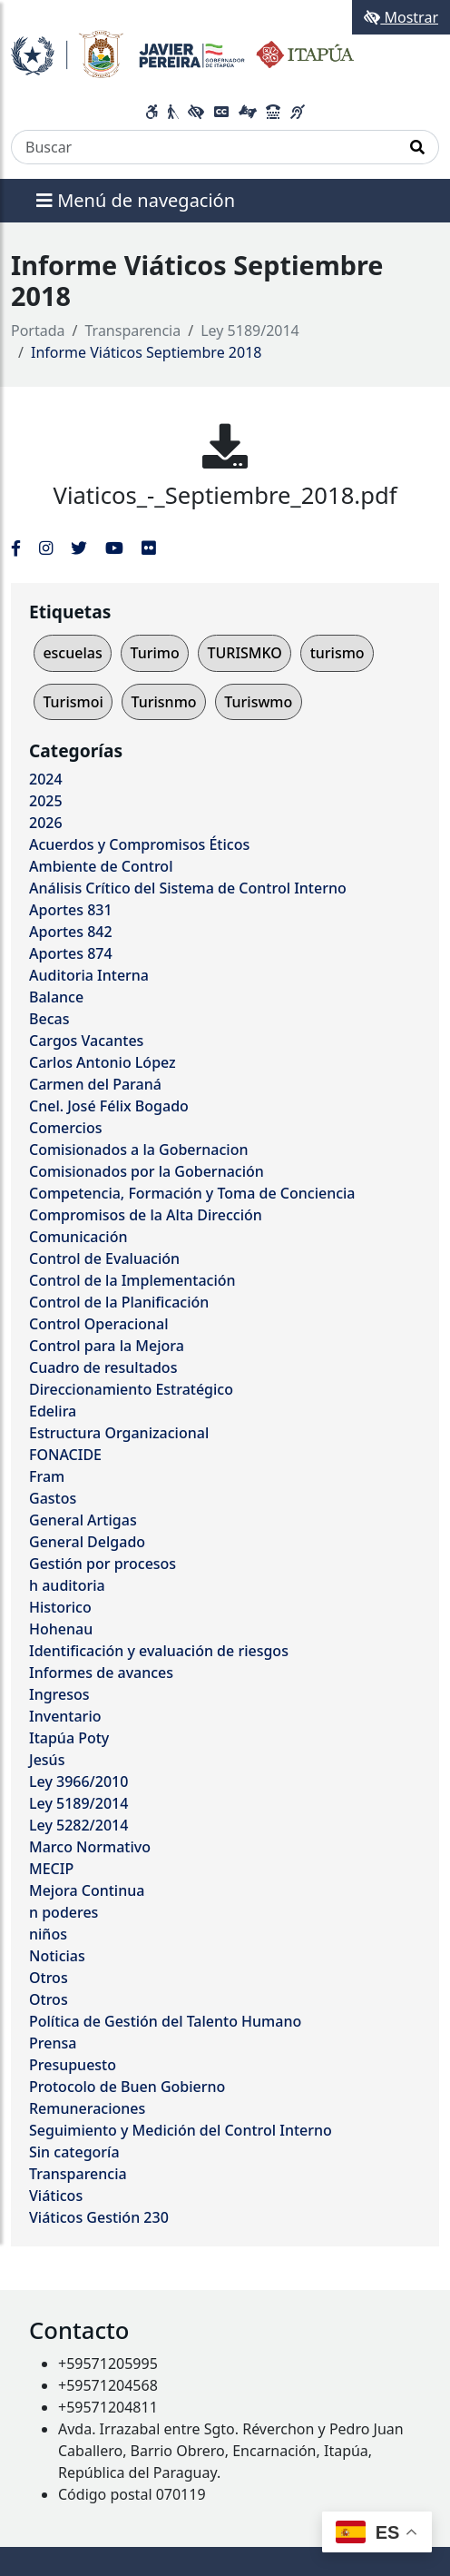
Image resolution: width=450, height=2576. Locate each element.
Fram (46, 1476)
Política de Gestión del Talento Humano (165, 2021)
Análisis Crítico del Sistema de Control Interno (188, 888)
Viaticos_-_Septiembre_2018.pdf (225, 495)
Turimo (154, 653)
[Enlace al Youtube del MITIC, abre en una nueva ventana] (114, 547)
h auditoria (67, 1585)
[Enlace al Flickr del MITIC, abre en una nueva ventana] (148, 547)
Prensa (52, 2043)
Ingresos (59, 1694)
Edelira (52, 1411)
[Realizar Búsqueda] (417, 147)
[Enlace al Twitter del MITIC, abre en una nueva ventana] (79, 547)
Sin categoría (74, 2152)
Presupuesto (72, 2065)
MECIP (51, 1869)
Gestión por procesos (102, 1564)
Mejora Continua (86, 1890)
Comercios (65, 1128)
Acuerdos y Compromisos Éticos (139, 844)
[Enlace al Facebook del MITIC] (16, 547)
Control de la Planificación (119, 1302)
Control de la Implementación (132, 1280)
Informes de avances (101, 1673)
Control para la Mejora (106, 1346)
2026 (46, 823)
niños (48, 1934)
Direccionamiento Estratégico (131, 1389)
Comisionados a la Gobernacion (139, 1150)
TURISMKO (244, 653)
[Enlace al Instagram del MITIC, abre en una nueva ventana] (46, 547)
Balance (56, 997)
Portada (38, 331)
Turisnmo (164, 702)
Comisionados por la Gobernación (146, 1171)
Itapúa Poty (69, 1738)
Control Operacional (99, 1324)
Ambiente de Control (100, 866)
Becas (49, 1019)
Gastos (52, 1498)
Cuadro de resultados (103, 1367)
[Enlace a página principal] (182, 53)
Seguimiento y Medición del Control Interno (180, 2130)
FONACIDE (65, 1455)
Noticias (57, 1956)
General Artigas (83, 1520)
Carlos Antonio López (102, 1062)
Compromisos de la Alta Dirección (145, 1215)
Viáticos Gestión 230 (99, 2217)
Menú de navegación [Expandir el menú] (135, 200)
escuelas (72, 653)
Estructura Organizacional (119, 1433)
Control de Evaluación (104, 1258)
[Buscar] (204, 147)
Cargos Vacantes (86, 1041)
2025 (46, 801)
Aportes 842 (70, 932)
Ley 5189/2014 (250, 331)
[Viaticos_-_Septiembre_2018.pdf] (225, 446)
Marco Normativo (90, 1847)
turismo (337, 653)
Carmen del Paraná (95, 1084)
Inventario (65, 1716)
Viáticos (56, 2196)
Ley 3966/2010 (78, 1781)
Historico (60, 1607)
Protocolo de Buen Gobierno (127, 2087)
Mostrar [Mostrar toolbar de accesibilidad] (401, 17)
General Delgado (87, 1542)
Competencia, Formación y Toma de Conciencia (192, 1193)
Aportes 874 (70, 953)
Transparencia (133, 331)
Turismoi (73, 702)
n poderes (63, 1912)
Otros (48, 1978)
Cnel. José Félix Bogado (109, 1106)
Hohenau (61, 1629)
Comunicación (78, 1237)
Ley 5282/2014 (78, 1825)
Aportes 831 (70, 910)
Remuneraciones (87, 2108)
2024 (46, 779)
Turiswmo (258, 702)
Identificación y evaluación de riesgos (159, 1651)
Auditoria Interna (89, 975)
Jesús (46, 1760)
